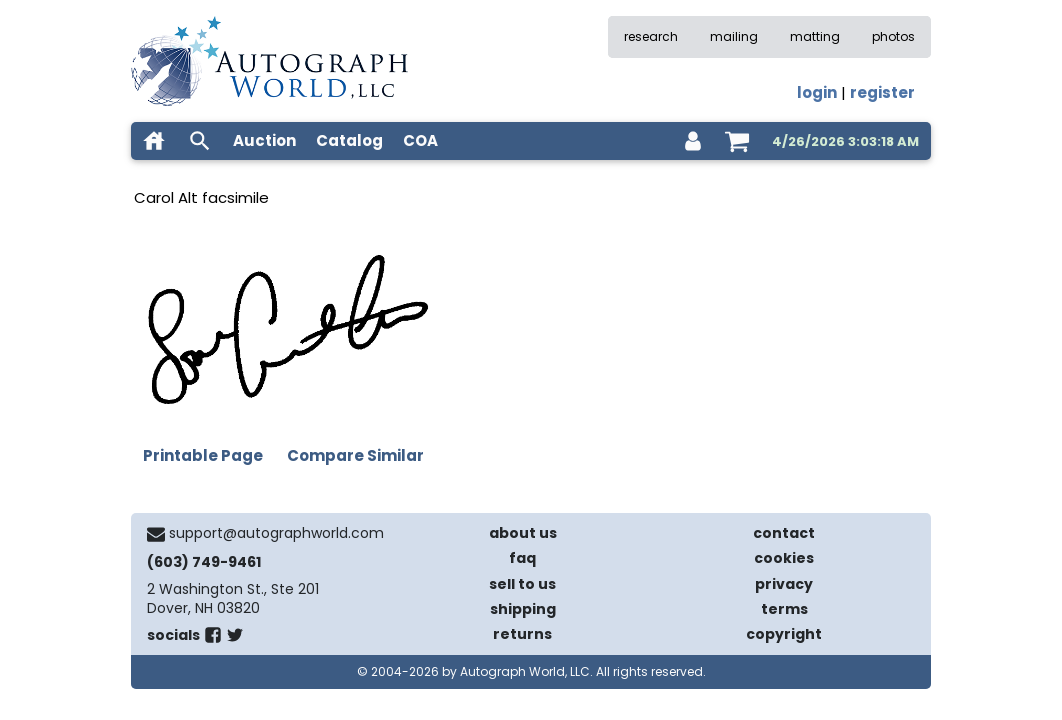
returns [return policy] (522, 634)
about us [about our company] (523, 533)
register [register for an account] (882, 92)
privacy (784, 584)
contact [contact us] (784, 533)
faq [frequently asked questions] (522, 558)
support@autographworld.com (276, 533)
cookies (784, 558)
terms (784, 609)
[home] (154, 141)
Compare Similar (355, 455)
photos (893, 36)
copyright (784, 634)
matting (815, 36)
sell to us (522, 584)
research (651, 36)
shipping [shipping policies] (523, 609)
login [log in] (817, 92)
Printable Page (203, 455)
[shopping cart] (737, 141)
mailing (734, 36)
